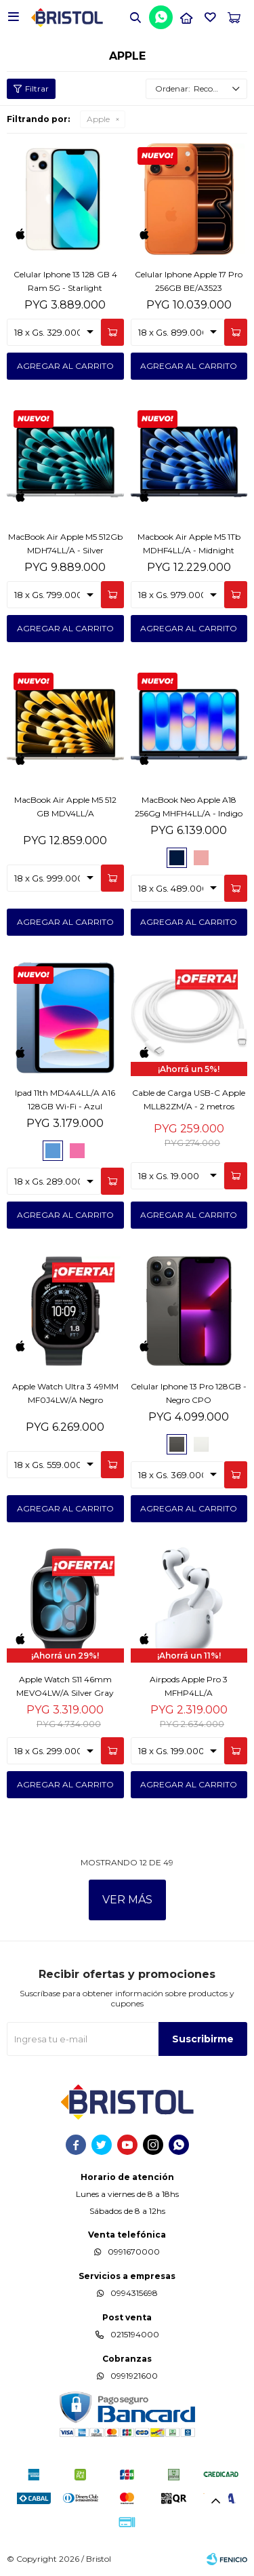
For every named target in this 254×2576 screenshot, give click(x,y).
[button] (135, 17)
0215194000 (134, 2334)
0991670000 (134, 2251)
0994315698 (134, 2293)
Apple (98, 119)
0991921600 (134, 2376)
